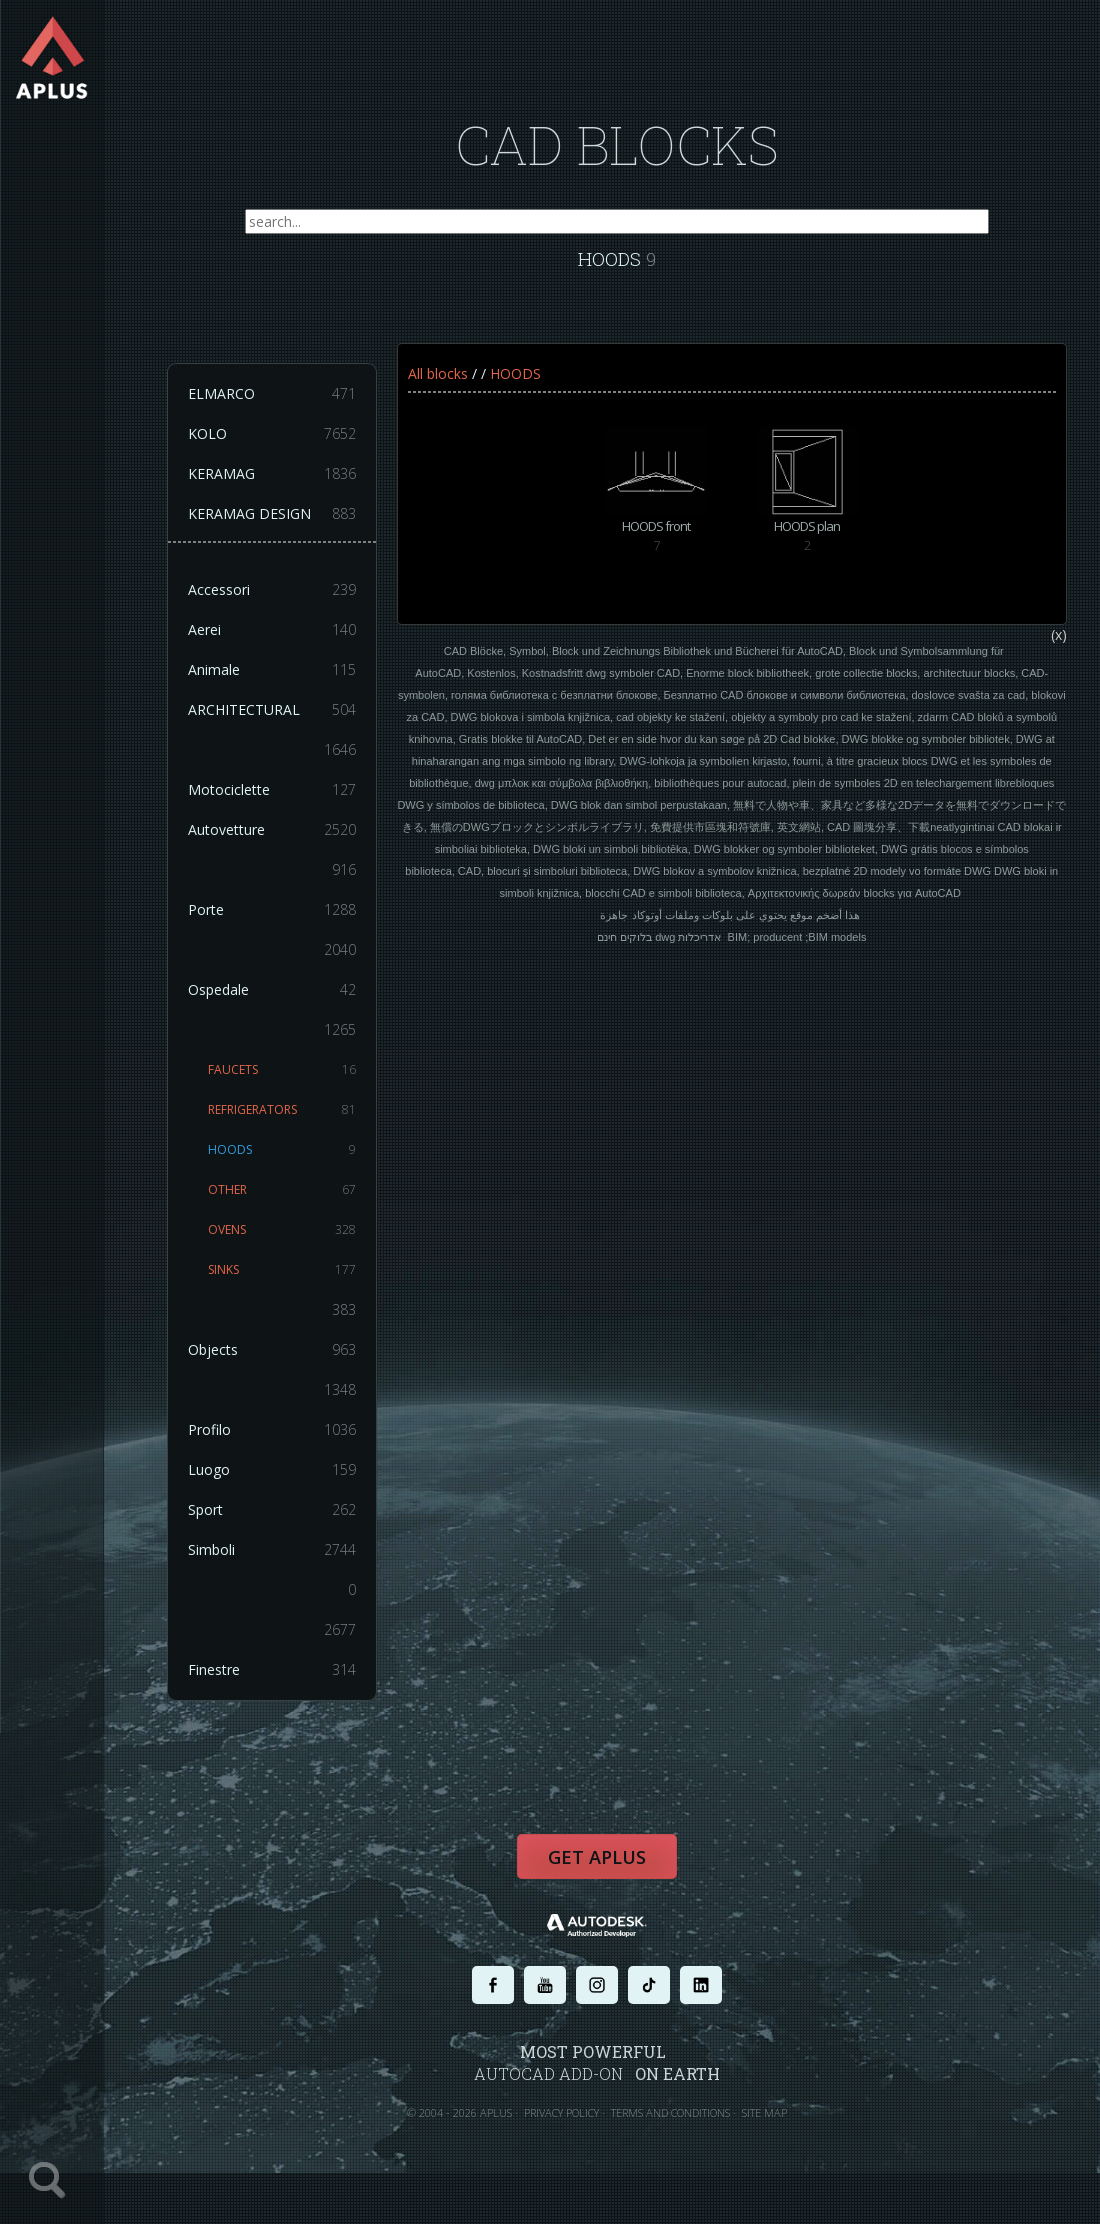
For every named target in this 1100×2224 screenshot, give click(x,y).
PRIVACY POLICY (574, 2131)
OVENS (295, 1244)
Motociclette (285, 804)
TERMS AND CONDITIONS (683, 2131)
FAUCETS (295, 1084)
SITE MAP (777, 2131)
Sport (285, 1524)
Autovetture (285, 844)
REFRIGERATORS (295, 1124)
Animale (285, 684)
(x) (1072, 659)
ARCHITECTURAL (285, 724)
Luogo (285, 1484)
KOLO (285, 448)
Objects (285, 1364)
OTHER (295, 1204)
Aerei (285, 644)
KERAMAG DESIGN (285, 528)
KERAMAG (285, 488)
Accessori (285, 604)
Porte (285, 924)
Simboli (285, 1564)
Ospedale (285, 1004)
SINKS (295, 1284)
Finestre (285, 1684)
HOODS (295, 1164)
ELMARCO (285, 408)
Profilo (285, 1444)
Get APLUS (610, 1878)
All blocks (451, 387)
